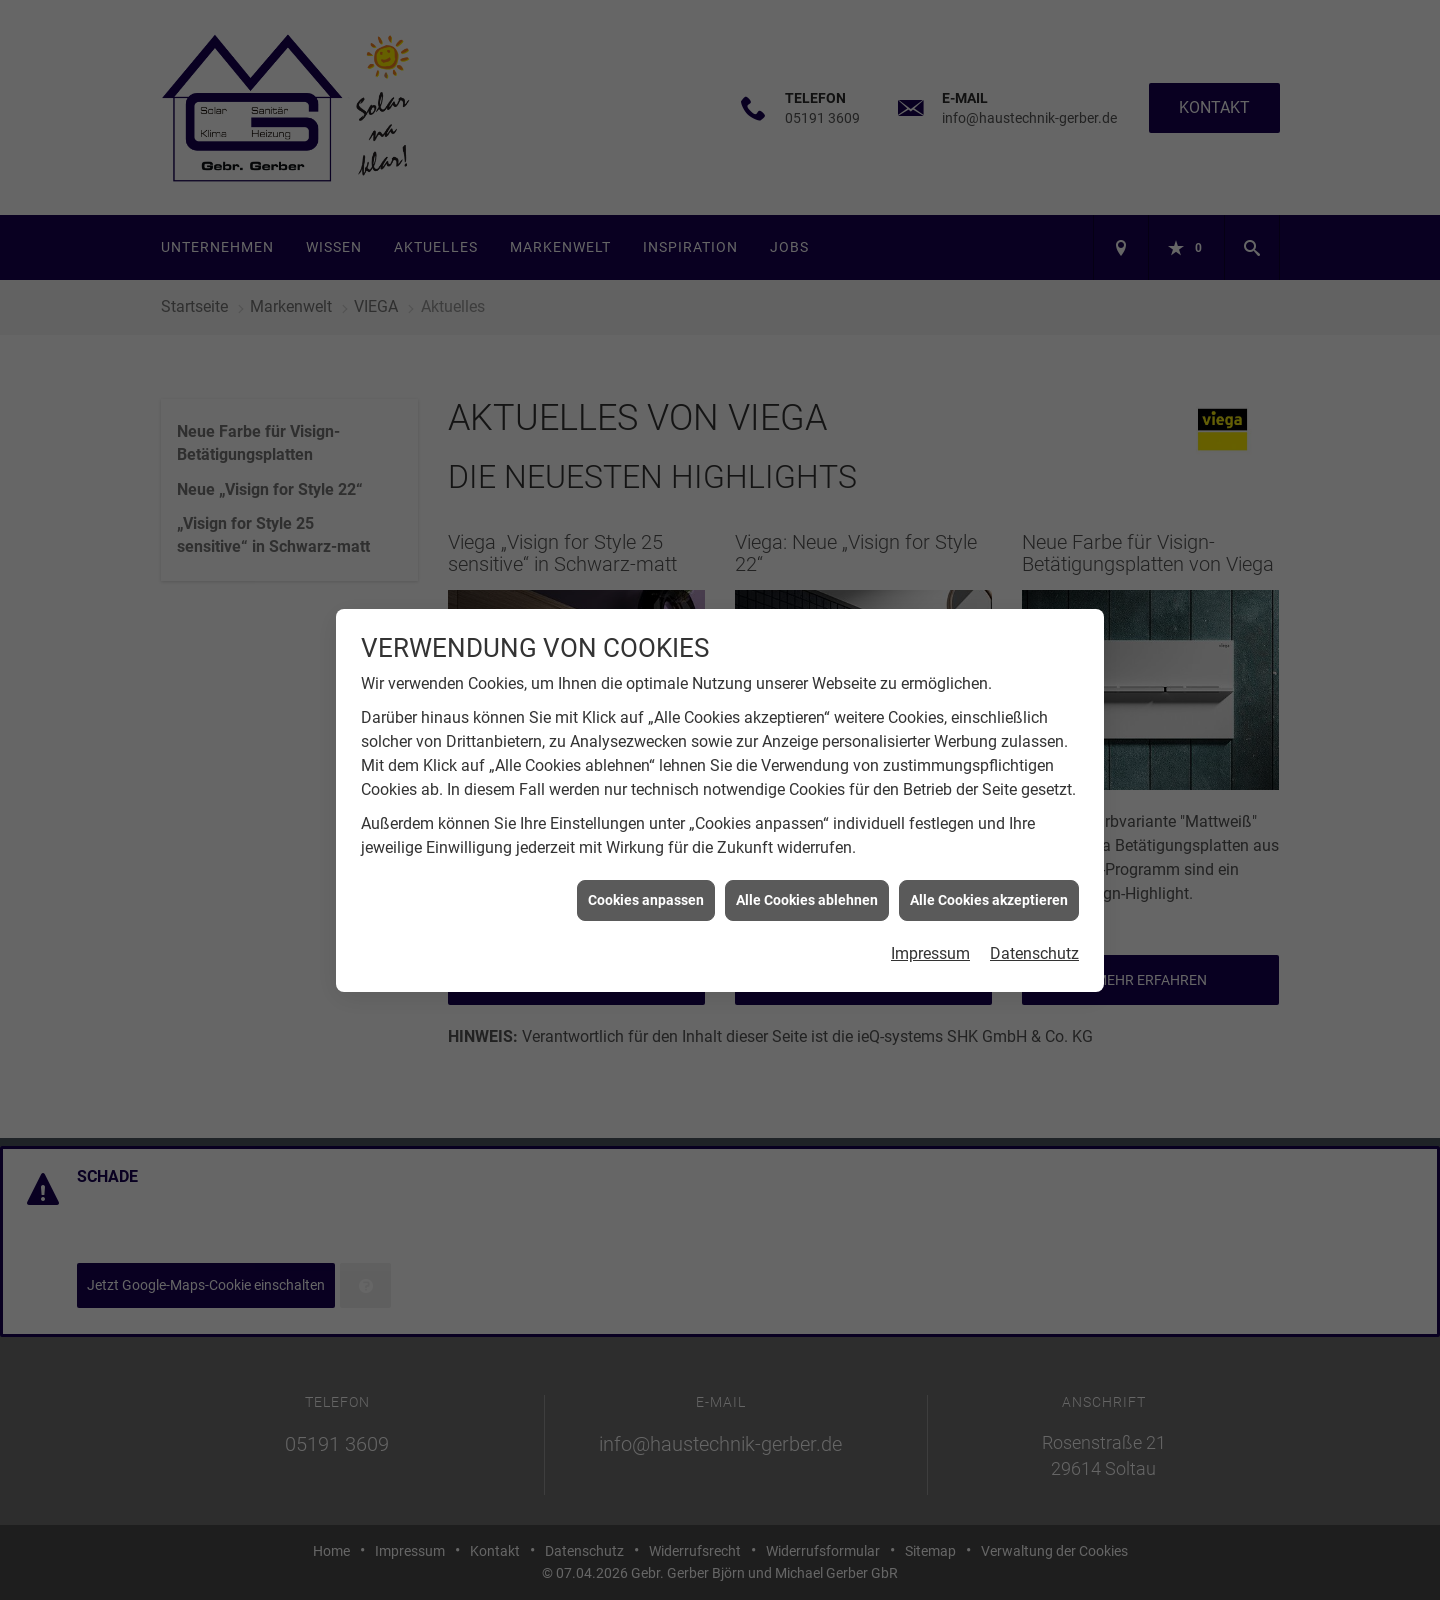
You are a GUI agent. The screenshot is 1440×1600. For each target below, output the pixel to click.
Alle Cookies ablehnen (807, 882)
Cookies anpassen (646, 882)
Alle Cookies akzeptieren (989, 882)
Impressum (930, 936)
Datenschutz (1034, 936)
